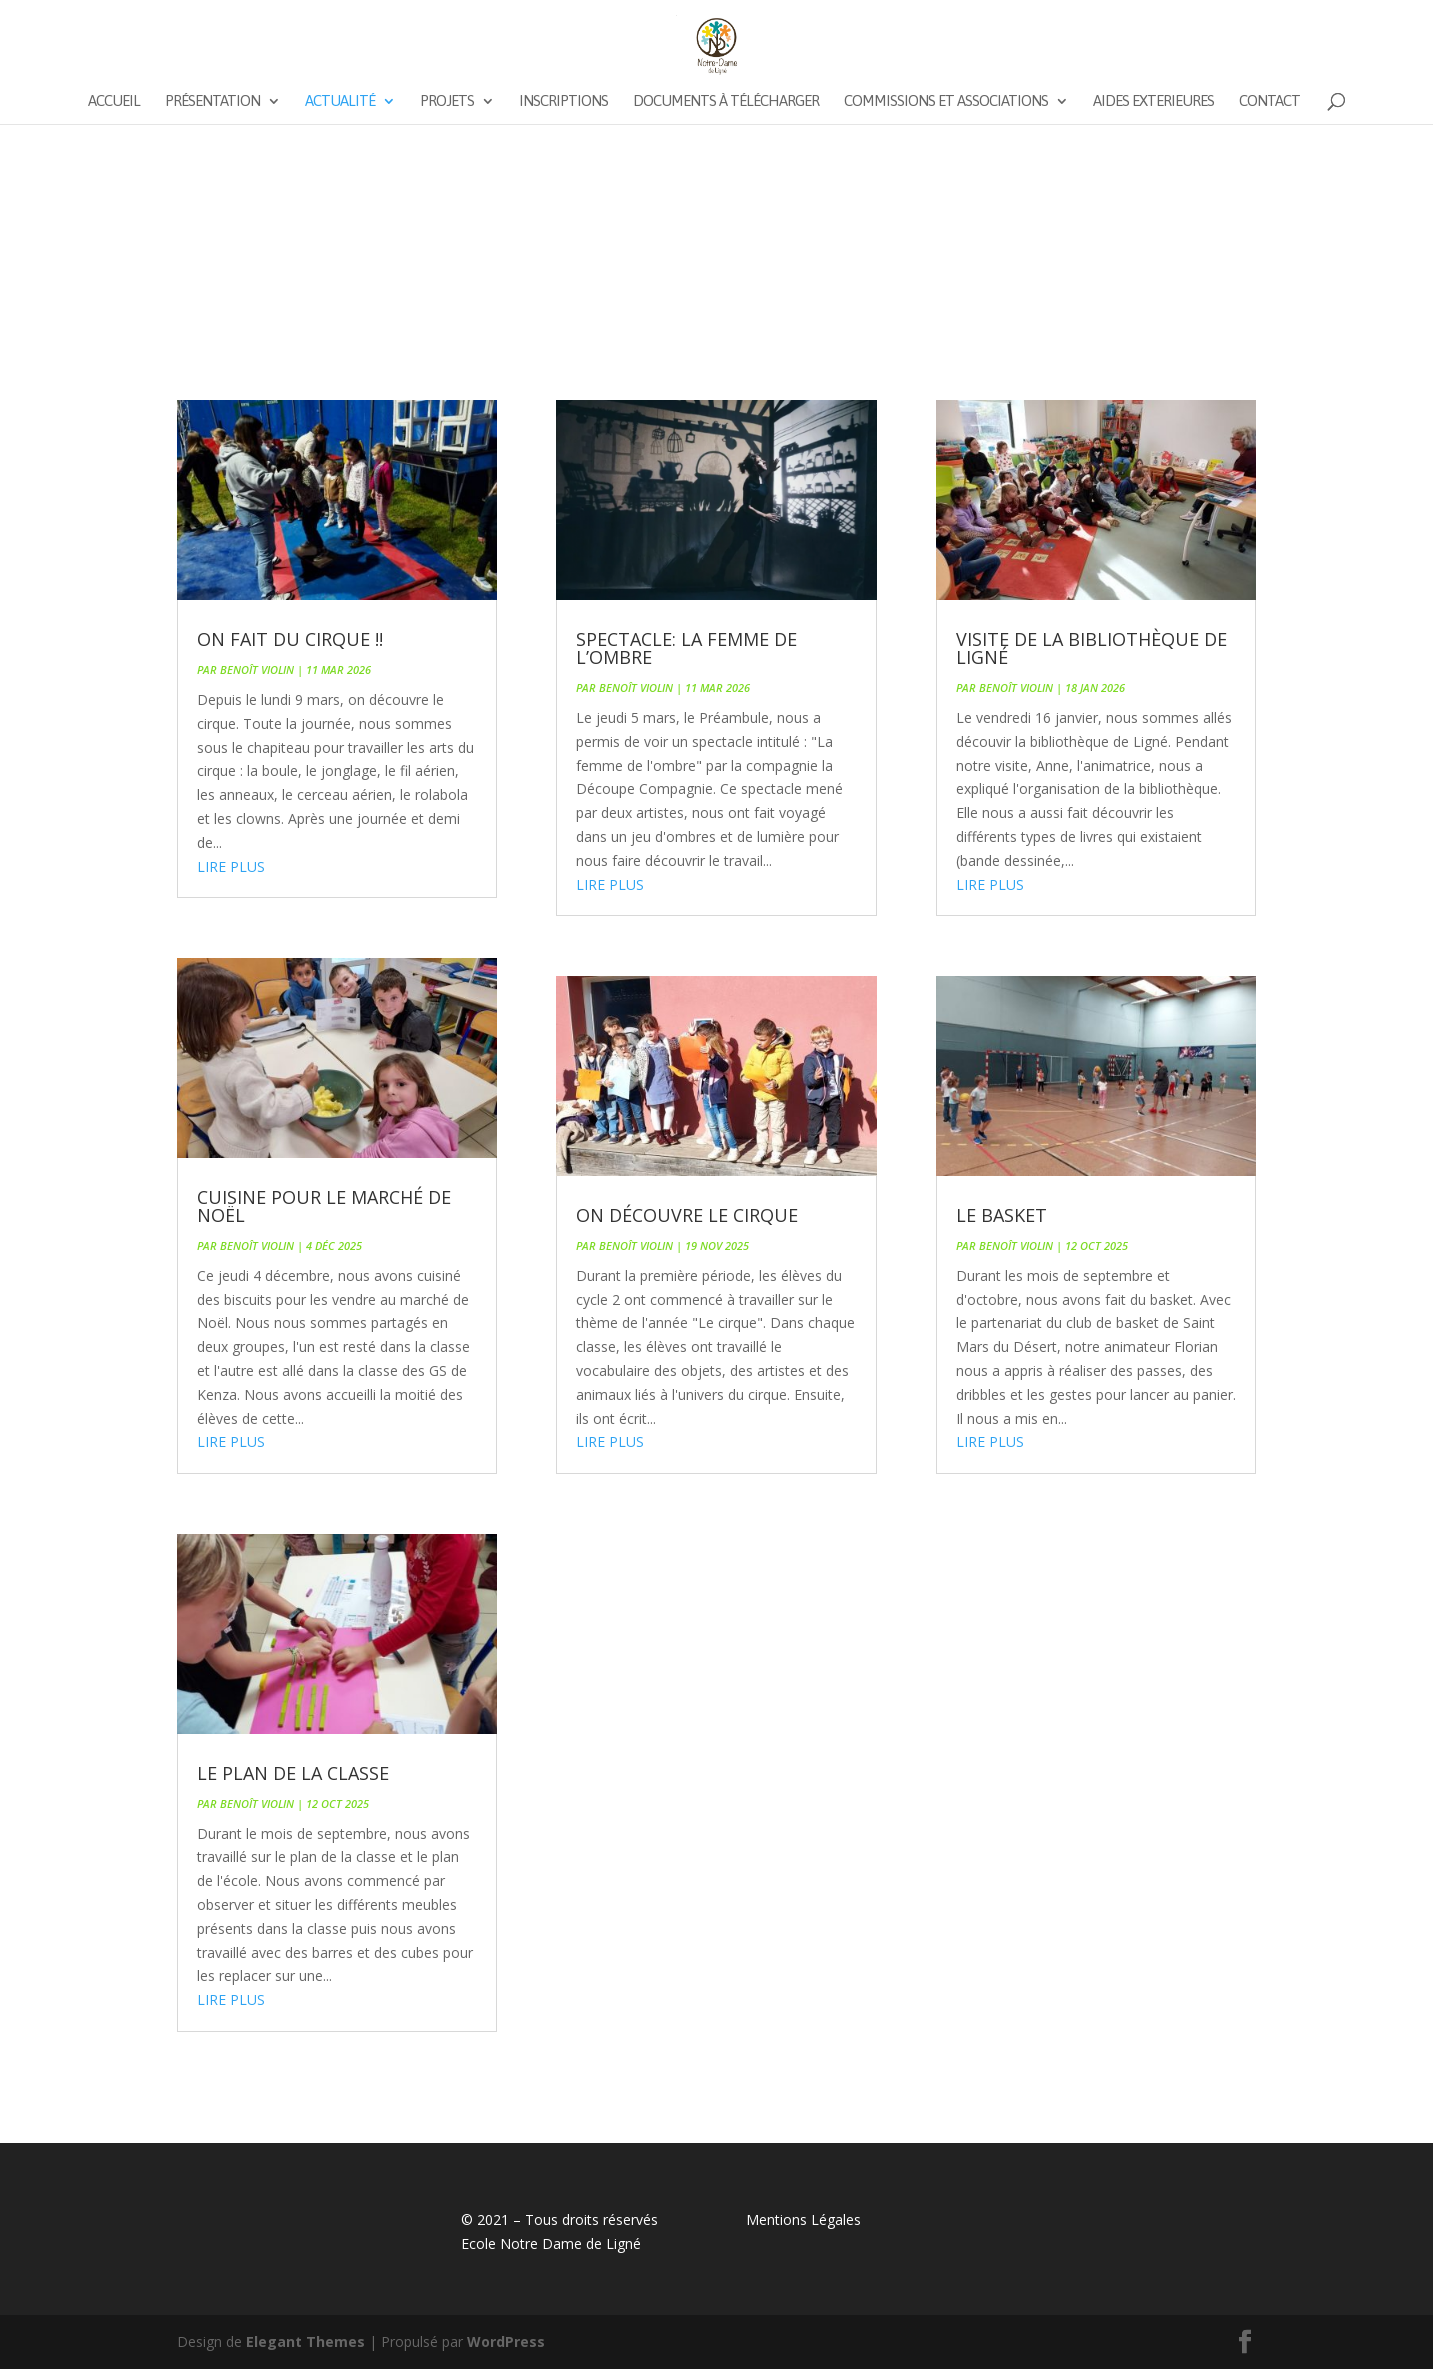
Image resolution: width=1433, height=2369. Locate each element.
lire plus (231, 866)
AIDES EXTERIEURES (1153, 101)
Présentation (212, 101)
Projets (447, 101)
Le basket (1001, 1215)
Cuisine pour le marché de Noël (324, 1206)
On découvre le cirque (687, 1215)
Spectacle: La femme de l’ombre (686, 648)
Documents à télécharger (726, 101)
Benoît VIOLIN (257, 669)
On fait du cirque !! (290, 639)
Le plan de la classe (293, 1773)
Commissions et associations (946, 101)
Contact (1269, 101)
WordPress (506, 2341)
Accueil (114, 101)
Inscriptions (563, 101)
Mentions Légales (803, 2219)
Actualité (340, 101)
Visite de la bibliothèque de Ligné (1091, 648)
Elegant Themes (305, 2341)
